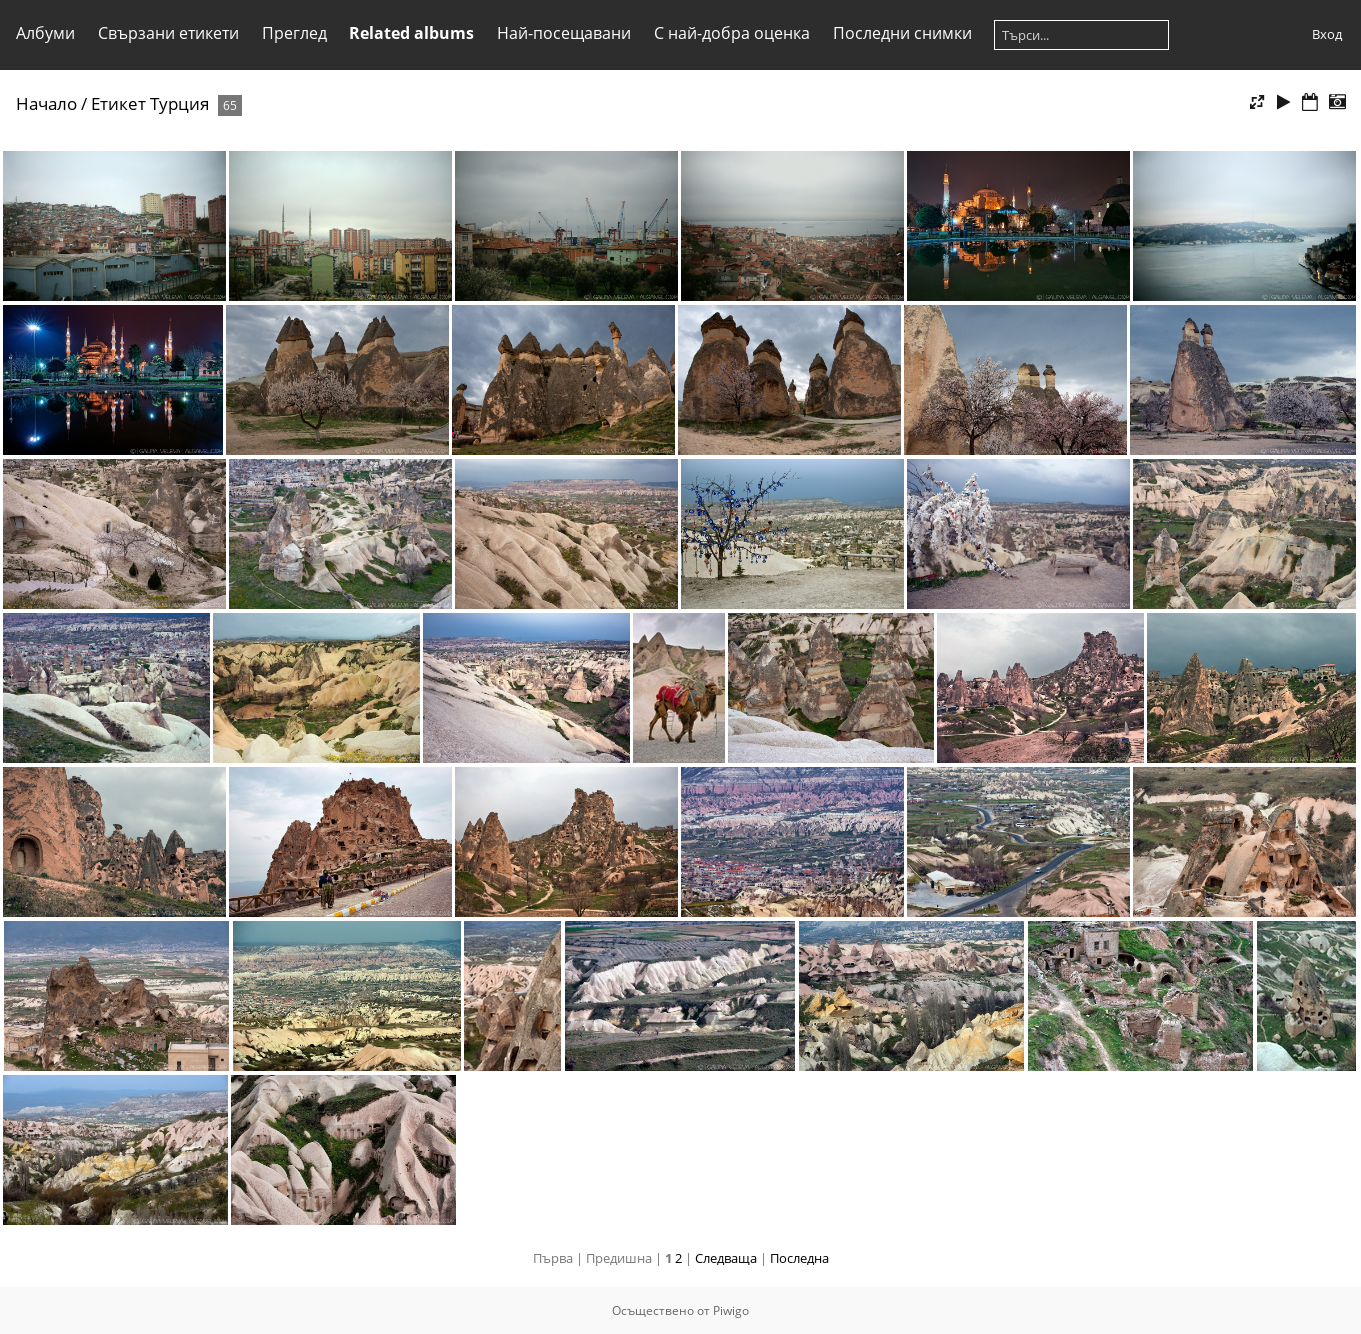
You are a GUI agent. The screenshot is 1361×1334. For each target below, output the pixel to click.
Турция (179, 103)
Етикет (118, 103)
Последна (799, 1258)
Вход (1327, 34)
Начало (46, 103)
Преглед (294, 33)
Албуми (45, 33)
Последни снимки (902, 33)
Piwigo (731, 1310)
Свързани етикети (168, 33)
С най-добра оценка (732, 33)
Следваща (726, 1258)
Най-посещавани (564, 33)
